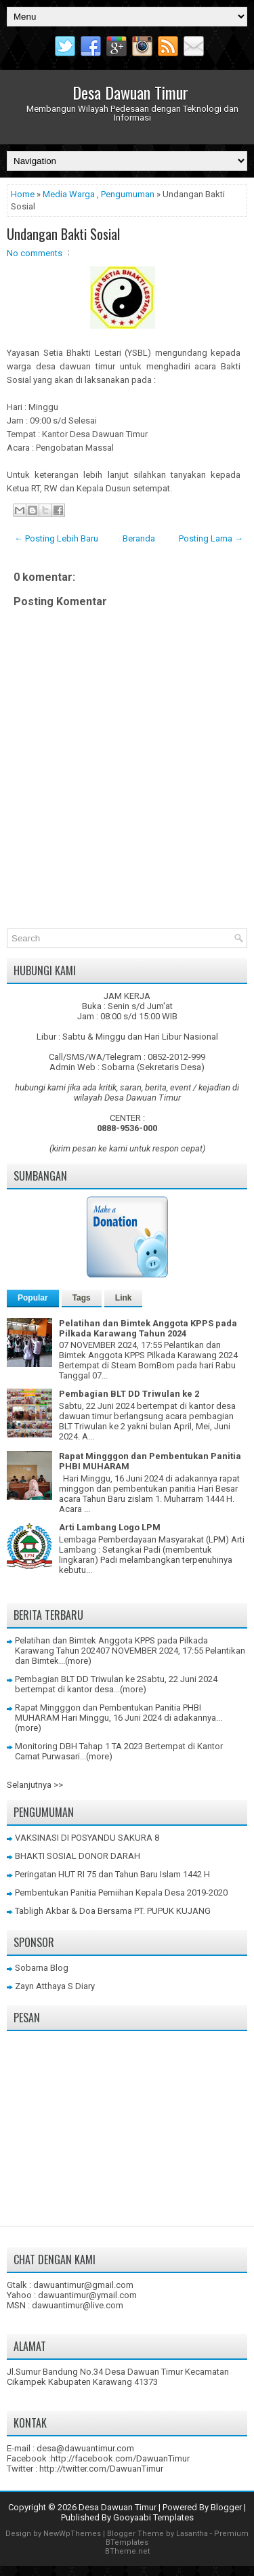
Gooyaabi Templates (153, 2517)
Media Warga (69, 194)
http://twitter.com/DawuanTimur (101, 2468)
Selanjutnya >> (35, 1785)
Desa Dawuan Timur (130, 92)
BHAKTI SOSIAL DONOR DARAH (77, 1856)
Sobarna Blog (41, 1968)
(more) (78, 1661)
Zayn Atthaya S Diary (55, 1986)
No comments (34, 253)
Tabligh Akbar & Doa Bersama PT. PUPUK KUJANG (113, 1911)
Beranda (139, 538)
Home (23, 194)
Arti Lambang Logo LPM (110, 1527)
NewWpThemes (72, 2533)
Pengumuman (127, 194)
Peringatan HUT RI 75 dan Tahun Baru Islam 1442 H (112, 1874)
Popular (33, 1298)
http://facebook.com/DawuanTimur (120, 2458)
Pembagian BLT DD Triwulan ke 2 (129, 1394)
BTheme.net (127, 2551)
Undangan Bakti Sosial (63, 234)
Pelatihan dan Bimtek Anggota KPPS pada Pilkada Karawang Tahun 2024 (148, 1328)
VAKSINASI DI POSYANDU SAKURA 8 (87, 1838)
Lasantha (192, 2533)
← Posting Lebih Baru (56, 538)
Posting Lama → (211, 538)
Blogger (226, 2507)
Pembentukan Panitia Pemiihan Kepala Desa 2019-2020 (121, 1892)
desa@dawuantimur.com (85, 2448)
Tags (81, 1298)
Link (123, 1298)
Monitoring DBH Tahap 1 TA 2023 (79, 1746)
